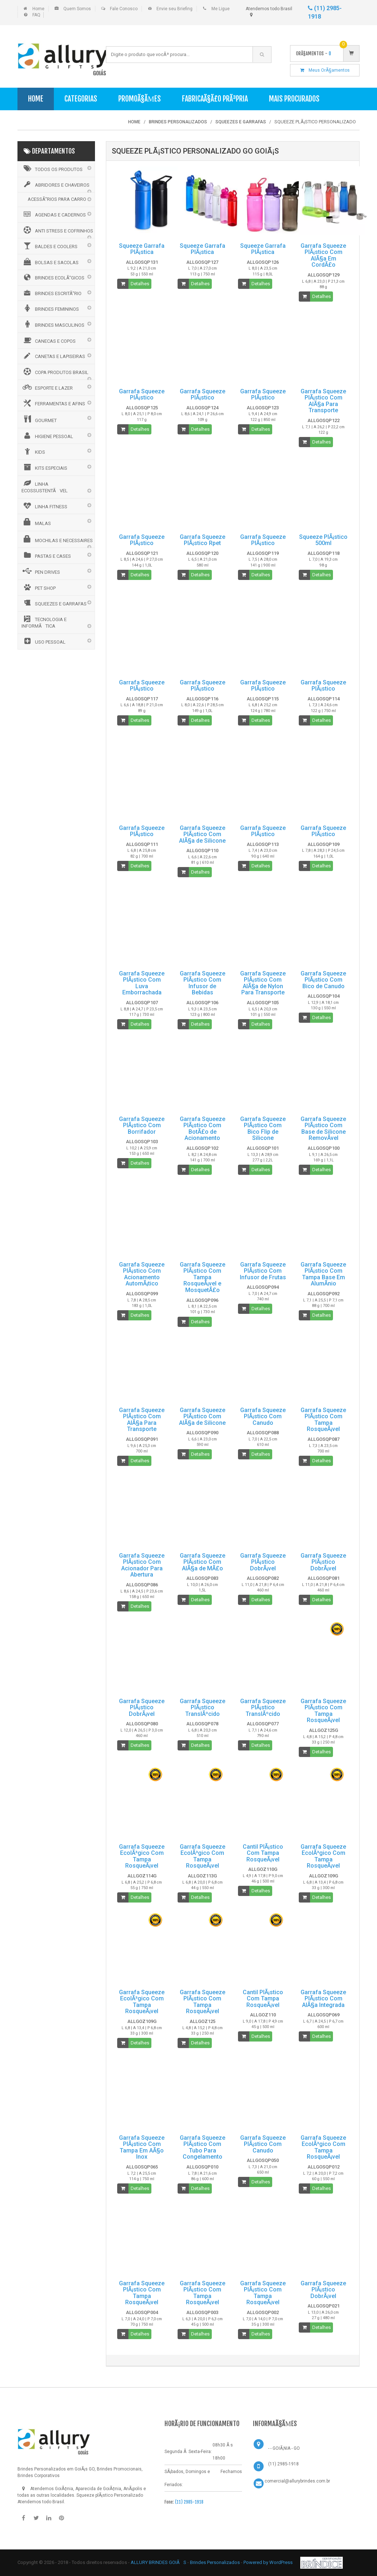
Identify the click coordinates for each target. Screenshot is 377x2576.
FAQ (36, 14)
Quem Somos (77, 8)
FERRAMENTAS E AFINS (53, 403)
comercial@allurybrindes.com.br (297, 2481)
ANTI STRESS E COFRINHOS (57, 230)
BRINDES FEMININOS (50, 308)
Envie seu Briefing (174, 8)
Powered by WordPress (268, 2562)
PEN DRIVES (40, 571)
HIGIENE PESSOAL (47, 435)
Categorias (80, 98)
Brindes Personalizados (215, 2562)
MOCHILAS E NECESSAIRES (57, 539)
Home (38, 8)
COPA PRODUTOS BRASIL (54, 371)
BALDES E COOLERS (49, 245)
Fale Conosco (124, 8)
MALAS (36, 522)
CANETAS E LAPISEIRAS (53, 355)
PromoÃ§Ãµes (139, 98)
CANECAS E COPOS (48, 340)
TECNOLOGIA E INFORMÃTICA (44, 622)
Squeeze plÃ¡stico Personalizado (109, 2495)
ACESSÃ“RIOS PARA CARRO (57, 199)
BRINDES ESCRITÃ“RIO (51, 293)
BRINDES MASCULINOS (52, 324)
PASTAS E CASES (46, 555)
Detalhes (140, 283)
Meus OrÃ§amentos (325, 70)
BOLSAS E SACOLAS (50, 261)
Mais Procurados (294, 98)
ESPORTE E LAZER (47, 387)
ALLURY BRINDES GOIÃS (158, 2562)
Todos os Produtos (52, 168)
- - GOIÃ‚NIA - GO (284, 2448)
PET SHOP (38, 587)
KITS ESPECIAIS (44, 467)
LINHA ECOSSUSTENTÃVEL (44, 487)
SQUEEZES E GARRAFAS (54, 603)
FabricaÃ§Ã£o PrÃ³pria (215, 98)
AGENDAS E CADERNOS (53, 214)
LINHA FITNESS (44, 505)
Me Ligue (220, 8)
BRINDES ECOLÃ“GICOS (52, 277)
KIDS (33, 451)
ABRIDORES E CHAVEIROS (55, 184)
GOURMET (39, 419)
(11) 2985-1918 (189, 2502)
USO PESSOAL (43, 641)
